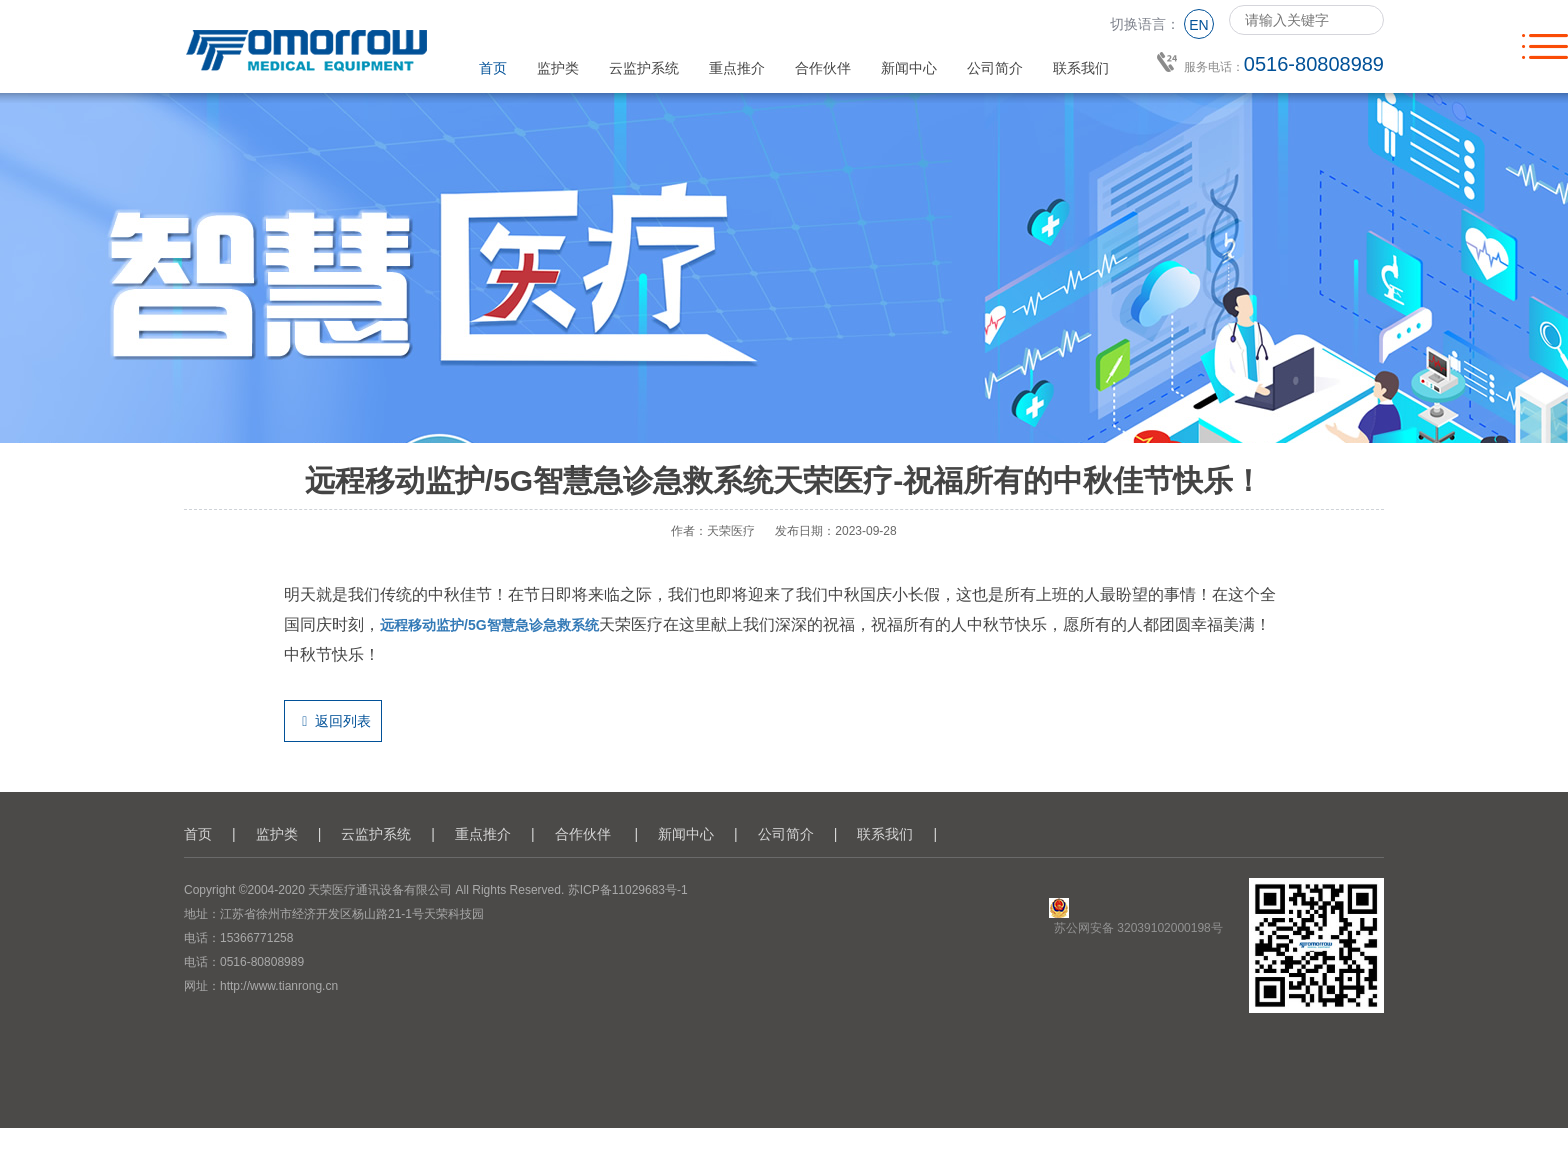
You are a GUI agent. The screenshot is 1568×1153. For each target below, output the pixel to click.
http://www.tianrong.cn (279, 986)
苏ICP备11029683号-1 (628, 890)
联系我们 (1081, 68)
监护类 (558, 68)
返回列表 (333, 721)
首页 (493, 68)
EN (1198, 25)
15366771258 (256, 938)
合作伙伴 (823, 68)
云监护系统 (644, 68)
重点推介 (737, 68)
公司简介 (995, 68)
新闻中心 (909, 68)
